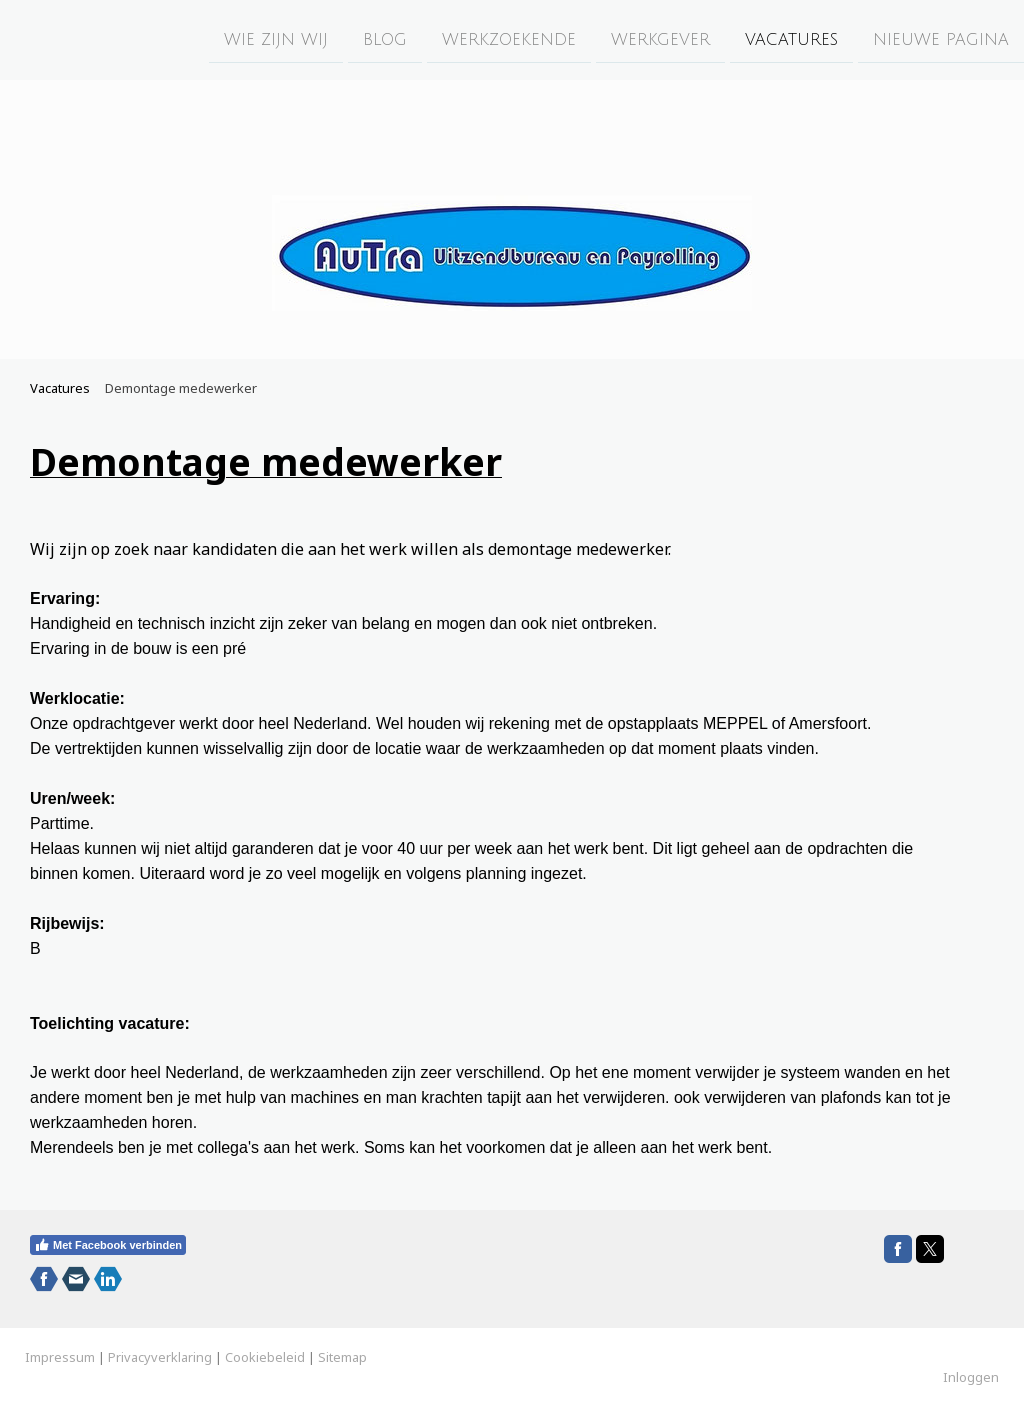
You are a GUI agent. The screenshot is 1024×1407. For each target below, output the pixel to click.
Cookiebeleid (265, 1357)
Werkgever (660, 39)
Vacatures (791, 39)
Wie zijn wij (276, 39)
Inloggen (971, 1377)
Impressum (60, 1357)
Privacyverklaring (160, 1357)
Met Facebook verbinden (108, 1245)
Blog (385, 39)
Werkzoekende (509, 39)
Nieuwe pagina (941, 39)
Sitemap (342, 1357)
